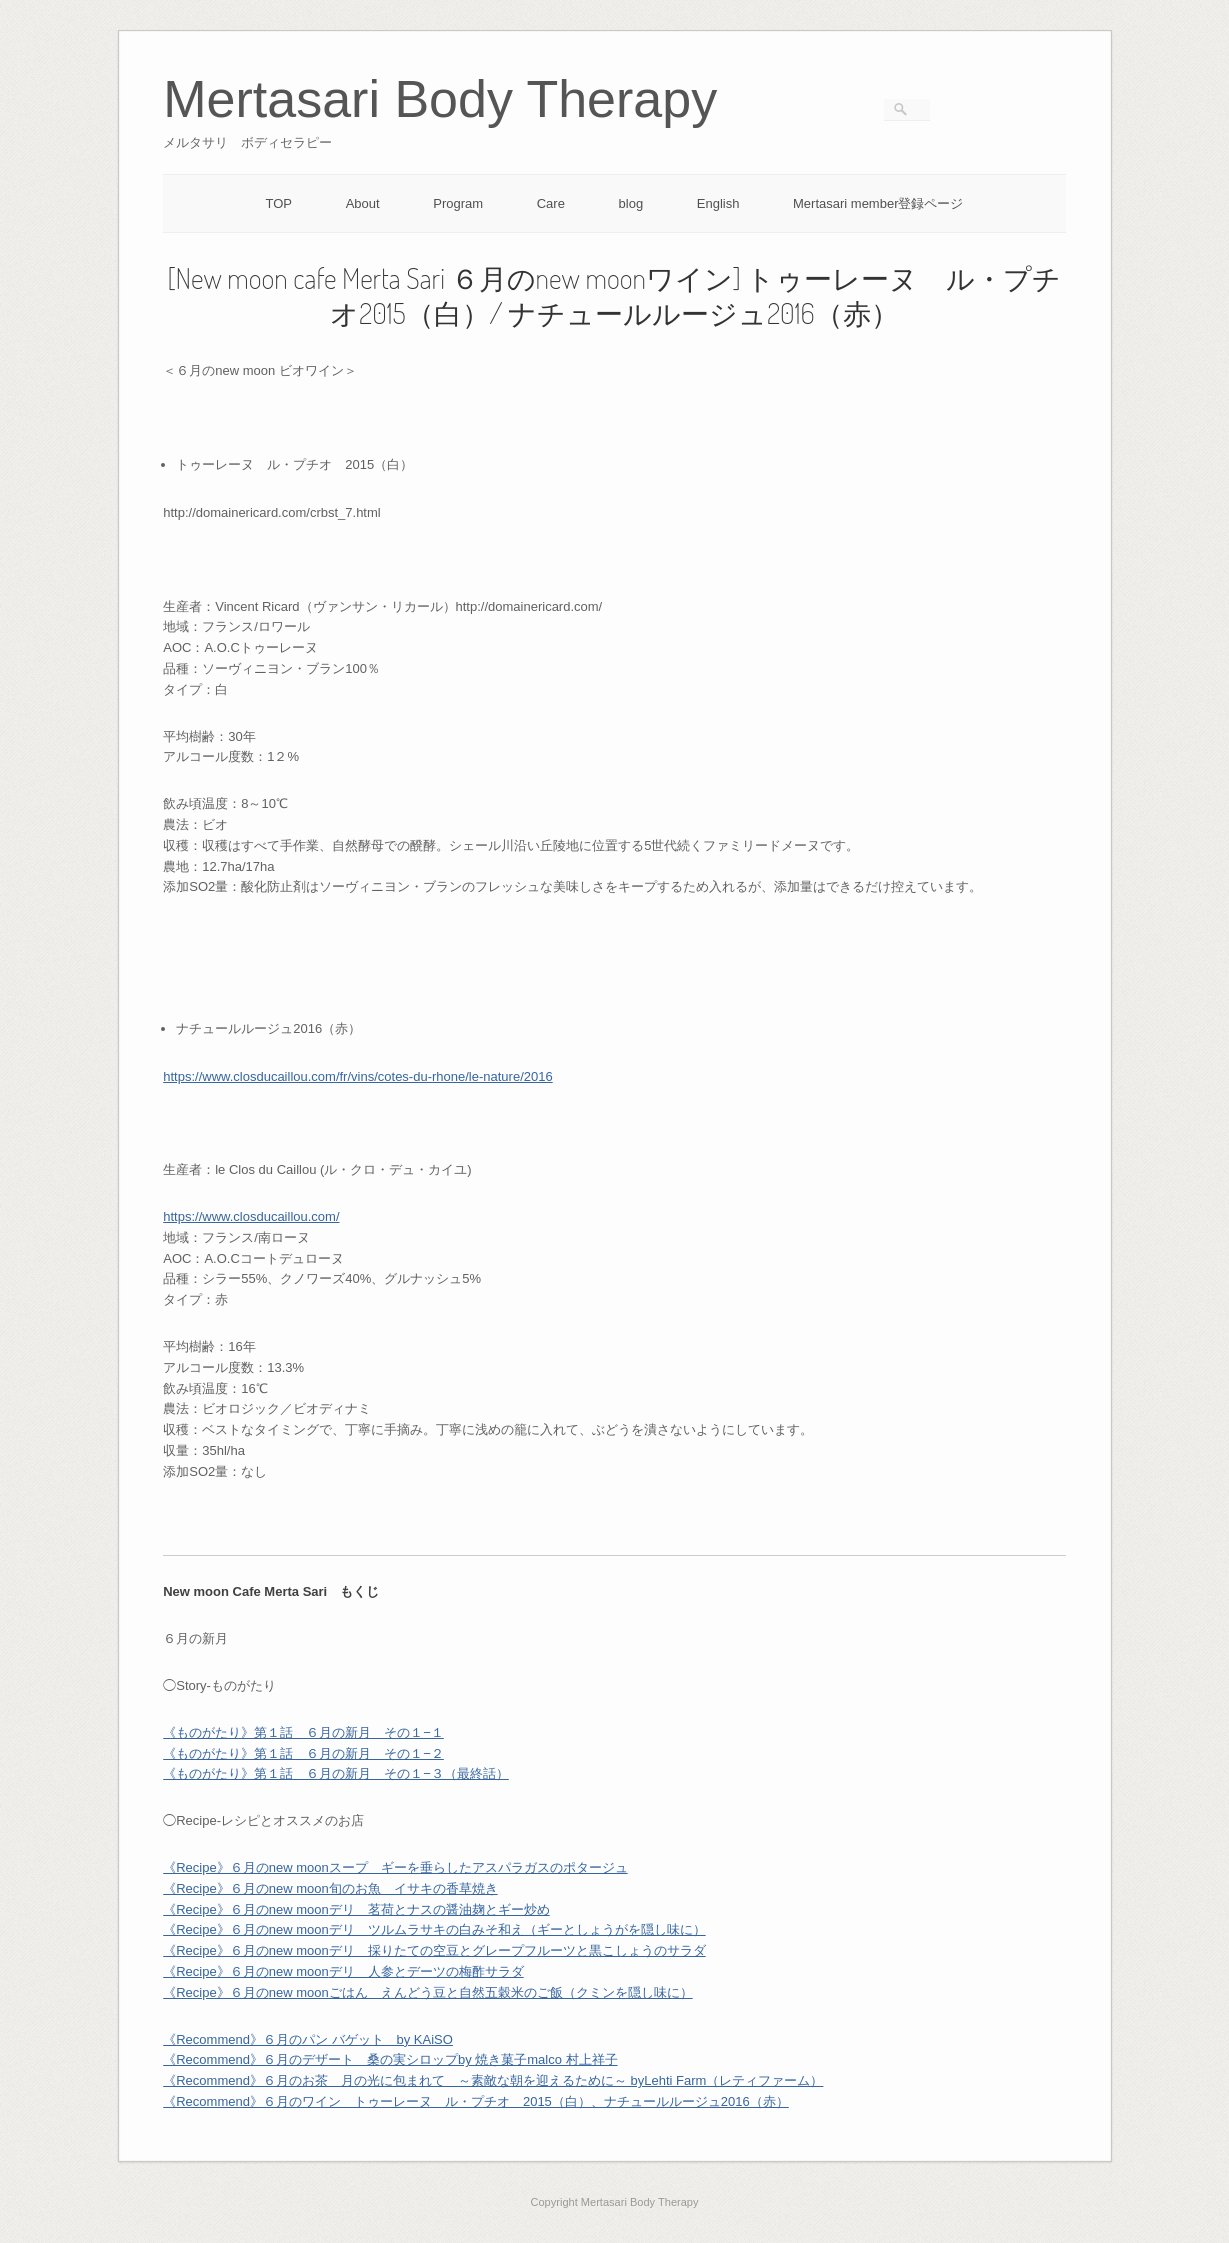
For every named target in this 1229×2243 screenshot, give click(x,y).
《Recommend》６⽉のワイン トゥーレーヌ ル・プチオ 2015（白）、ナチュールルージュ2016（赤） (476, 2101)
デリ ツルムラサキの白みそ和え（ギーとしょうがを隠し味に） (517, 1929)
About (363, 203)
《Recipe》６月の (245, 1909)
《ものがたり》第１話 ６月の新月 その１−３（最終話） (336, 1773)
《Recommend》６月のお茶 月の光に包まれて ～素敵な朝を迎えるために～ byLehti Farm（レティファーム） (493, 2080)
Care (551, 203)
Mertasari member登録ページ (878, 203)
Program (458, 203)
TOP (279, 203)
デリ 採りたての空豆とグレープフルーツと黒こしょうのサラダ (517, 1950)
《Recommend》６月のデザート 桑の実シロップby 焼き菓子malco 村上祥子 (390, 2059)
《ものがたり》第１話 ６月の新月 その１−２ (303, 1753)
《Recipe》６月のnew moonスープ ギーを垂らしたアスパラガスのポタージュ (395, 1867)
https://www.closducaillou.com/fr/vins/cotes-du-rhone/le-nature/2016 (357, 1076)
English (718, 203)
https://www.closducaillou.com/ (251, 1216)
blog (631, 203)
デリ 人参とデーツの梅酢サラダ (426, 1971)
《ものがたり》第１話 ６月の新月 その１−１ (303, 1732)
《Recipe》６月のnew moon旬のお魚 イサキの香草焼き (330, 1888)
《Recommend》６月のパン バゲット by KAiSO (308, 2039)
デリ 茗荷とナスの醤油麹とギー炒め (439, 1909)
